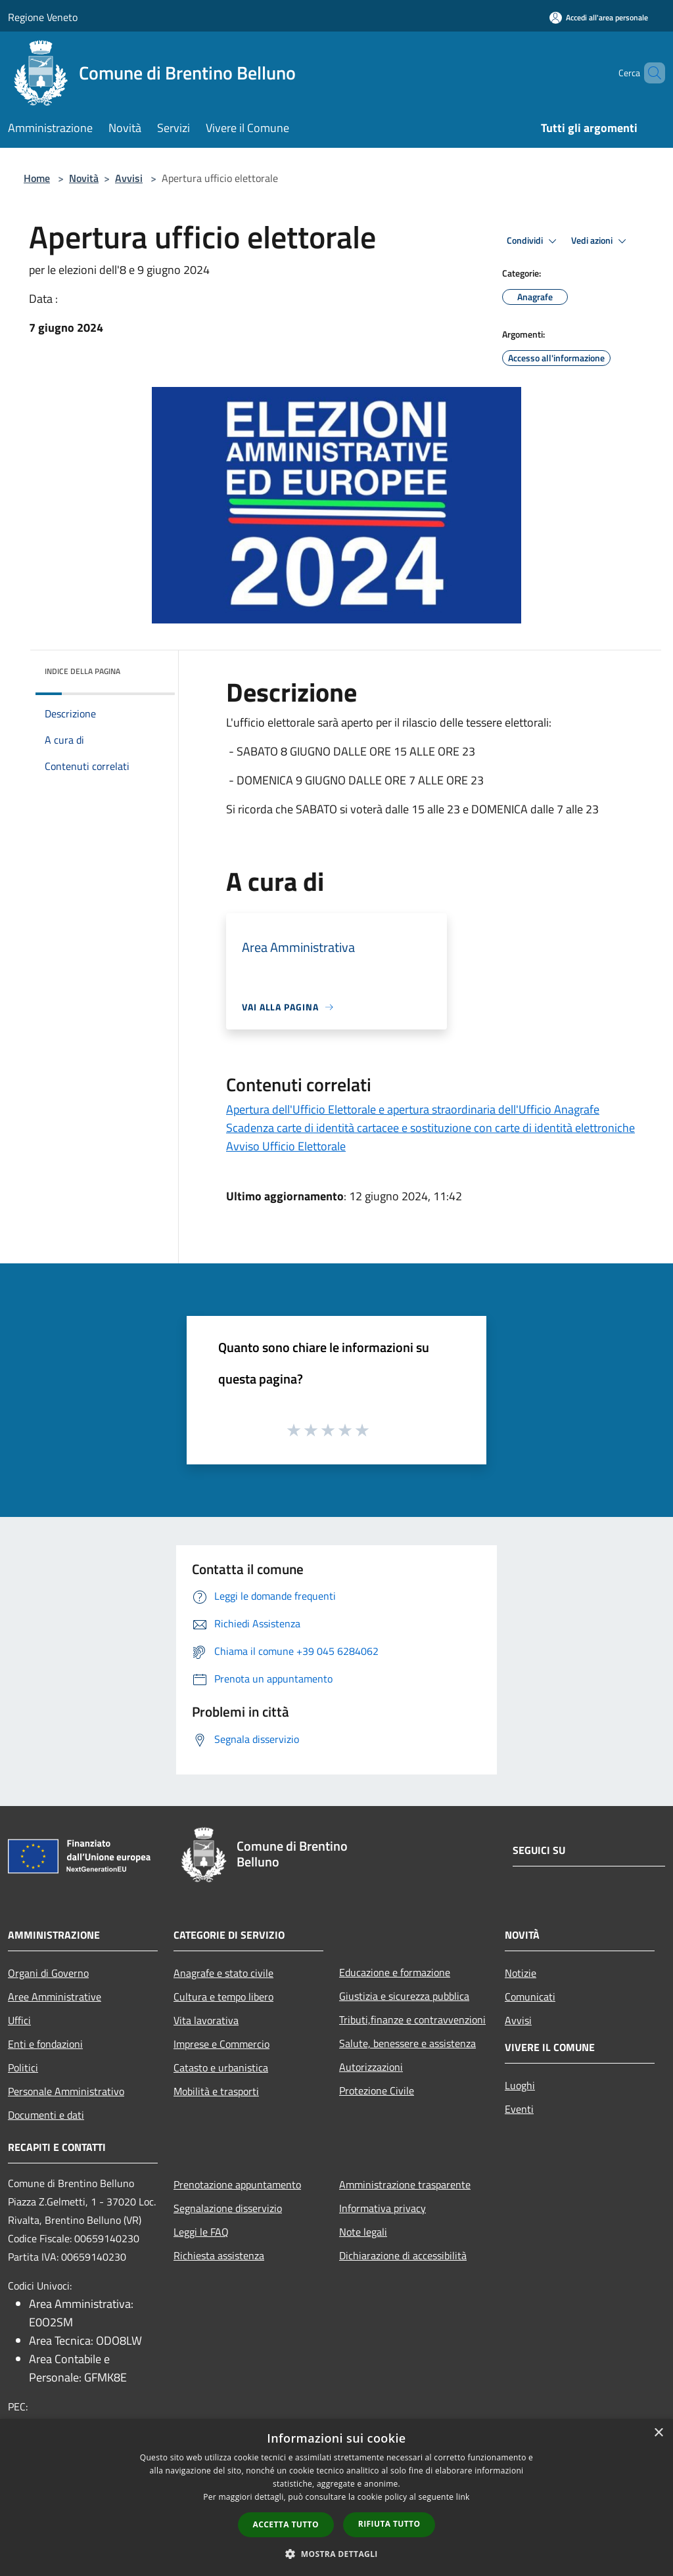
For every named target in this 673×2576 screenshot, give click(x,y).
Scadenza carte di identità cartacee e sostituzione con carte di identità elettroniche (430, 1128)
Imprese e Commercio (221, 2044)
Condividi (534, 241)
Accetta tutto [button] (286, 2524)
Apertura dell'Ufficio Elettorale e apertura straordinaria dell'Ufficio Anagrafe (412, 1109)
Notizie (520, 1973)
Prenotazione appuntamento (237, 2184)
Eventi (519, 2109)
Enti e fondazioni (45, 2044)
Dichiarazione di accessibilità (403, 2255)
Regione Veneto (43, 17)
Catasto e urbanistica (221, 2067)
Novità (84, 178)
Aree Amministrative (54, 1996)
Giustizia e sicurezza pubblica (404, 1996)
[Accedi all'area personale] (598, 17)
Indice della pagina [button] (82, 671)
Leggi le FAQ (201, 2232)
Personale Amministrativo (66, 2091)
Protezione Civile (376, 2090)
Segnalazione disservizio (228, 2208)
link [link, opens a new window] (463, 2496)
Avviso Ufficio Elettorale (286, 1146)
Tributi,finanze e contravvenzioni (412, 2019)
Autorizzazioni (371, 2067)
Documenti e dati (46, 2115)
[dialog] (336, 2497)
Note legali (363, 2232)
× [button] (658, 2433)
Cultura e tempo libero (223, 1996)
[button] (336, 2553)
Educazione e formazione (394, 1972)
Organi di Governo (48, 1973)
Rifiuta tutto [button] (389, 2523)
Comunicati (530, 1996)
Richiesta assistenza (219, 2255)
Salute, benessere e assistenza (407, 2043)
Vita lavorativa (206, 2020)
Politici (23, 2067)
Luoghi (520, 2085)
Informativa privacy (382, 2208)
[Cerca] (649, 73)
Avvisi (129, 178)
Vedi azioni (600, 241)
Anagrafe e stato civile (223, 1973)
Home (37, 178)
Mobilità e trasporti (216, 2091)
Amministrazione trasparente (405, 2184)
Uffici (19, 2020)
